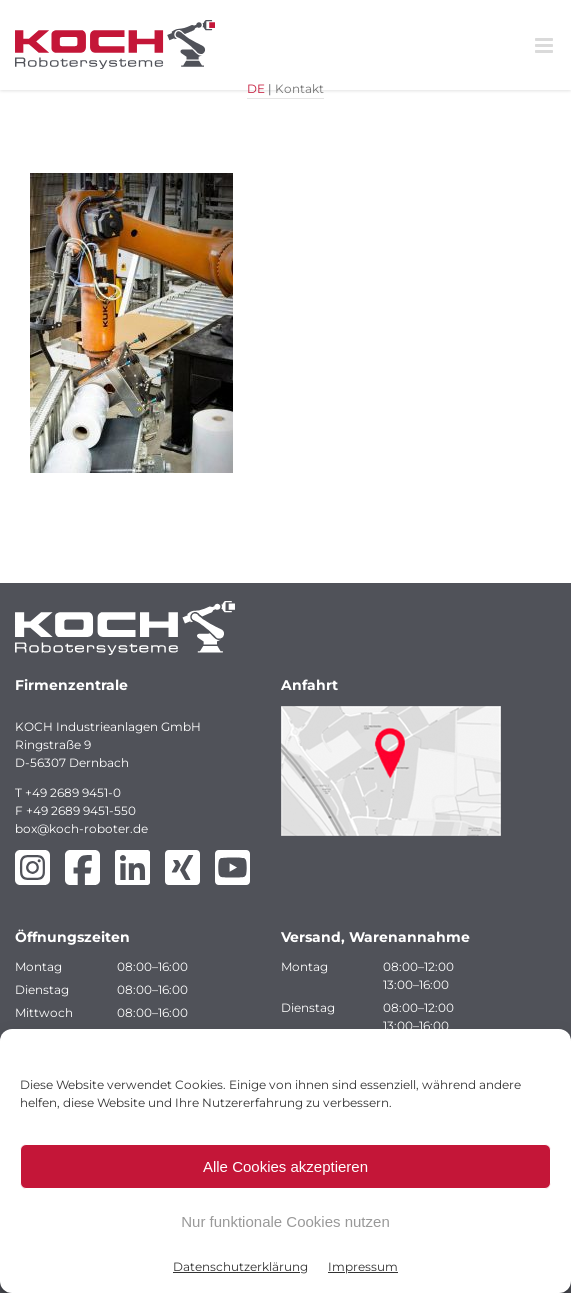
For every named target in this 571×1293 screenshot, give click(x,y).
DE (256, 88)
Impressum (363, 1266)
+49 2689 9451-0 (73, 792)
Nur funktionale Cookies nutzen (285, 1221)
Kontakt (299, 88)
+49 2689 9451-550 (81, 810)
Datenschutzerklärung (240, 1266)
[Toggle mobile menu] (545, 45)
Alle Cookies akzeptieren (285, 1166)
